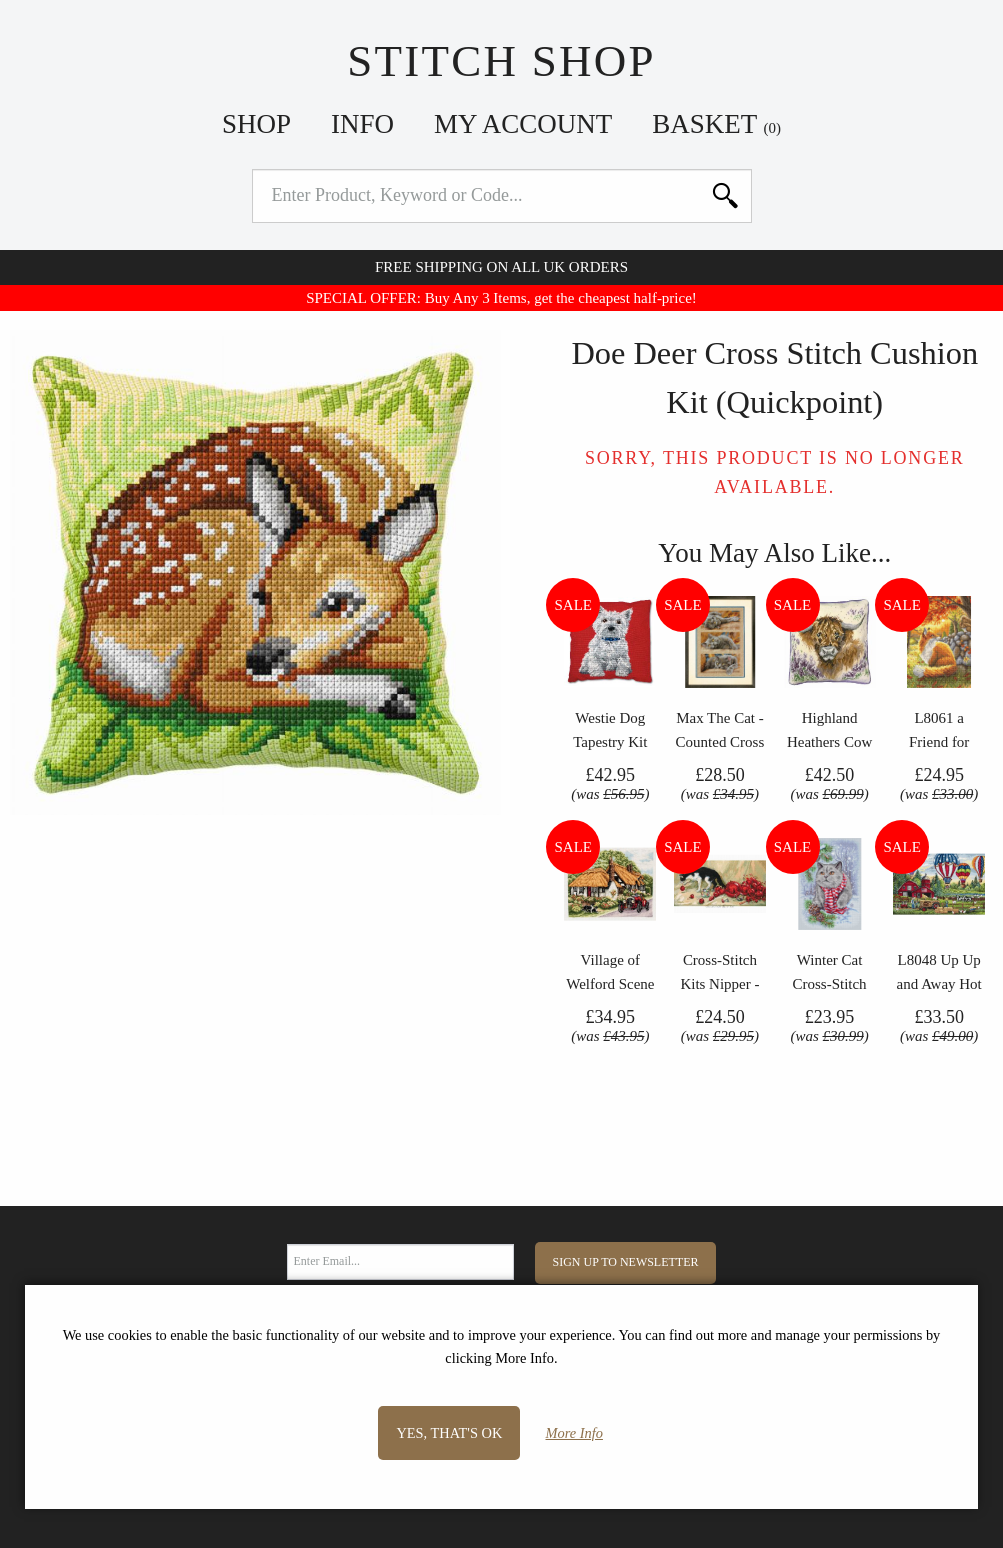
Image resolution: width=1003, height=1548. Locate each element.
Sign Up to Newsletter (626, 1262)
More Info (574, 1433)
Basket (716, 124)
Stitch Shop (501, 61)
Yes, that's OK (449, 1433)
